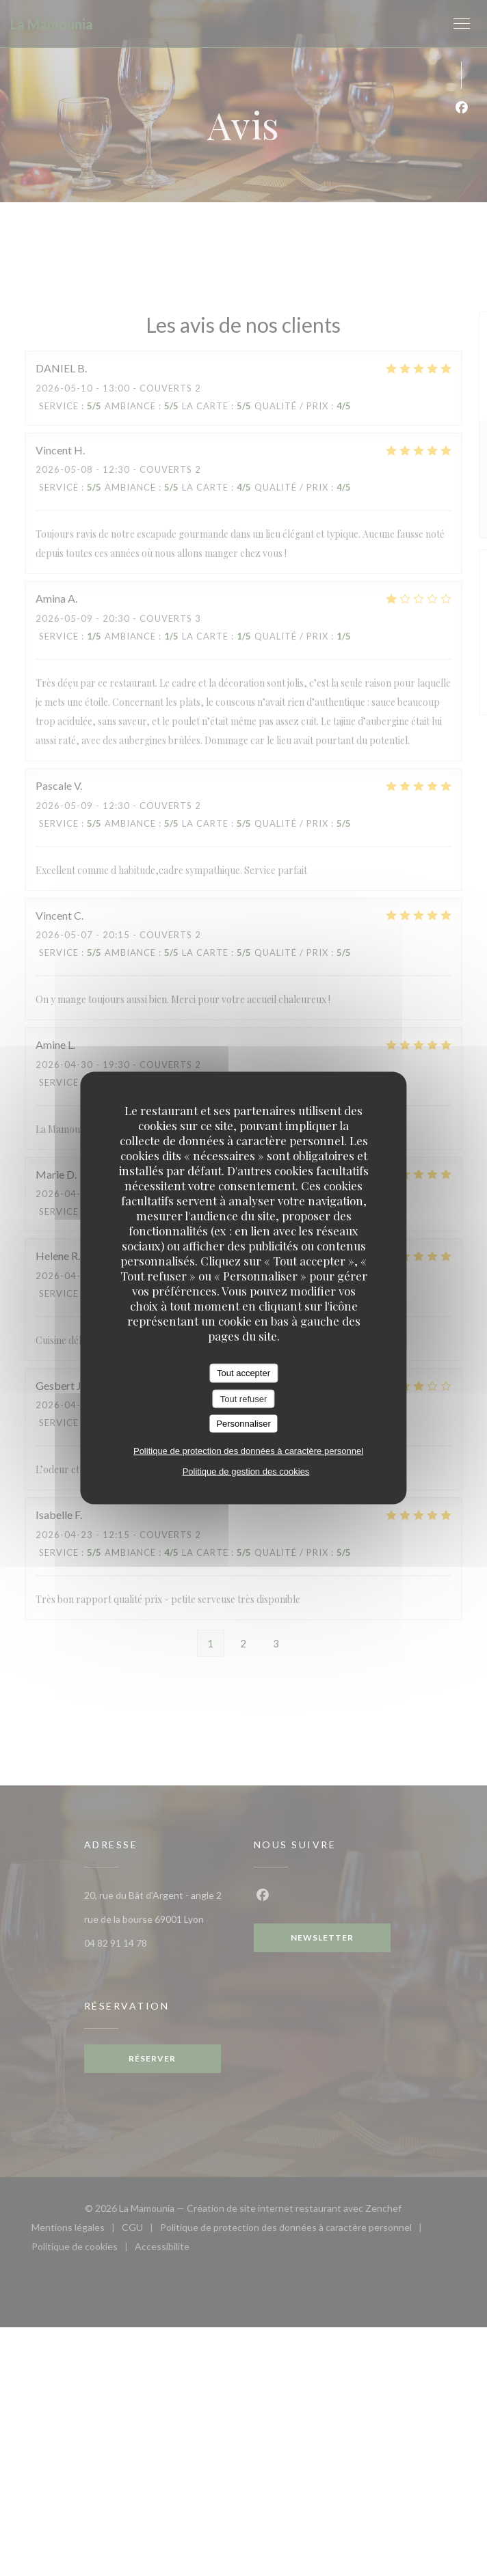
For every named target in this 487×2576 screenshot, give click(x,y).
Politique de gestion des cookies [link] (246, 1471)
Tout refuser (243, 1398)
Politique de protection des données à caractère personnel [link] (248, 1450)
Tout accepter (243, 1373)
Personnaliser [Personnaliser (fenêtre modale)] (243, 1424)
